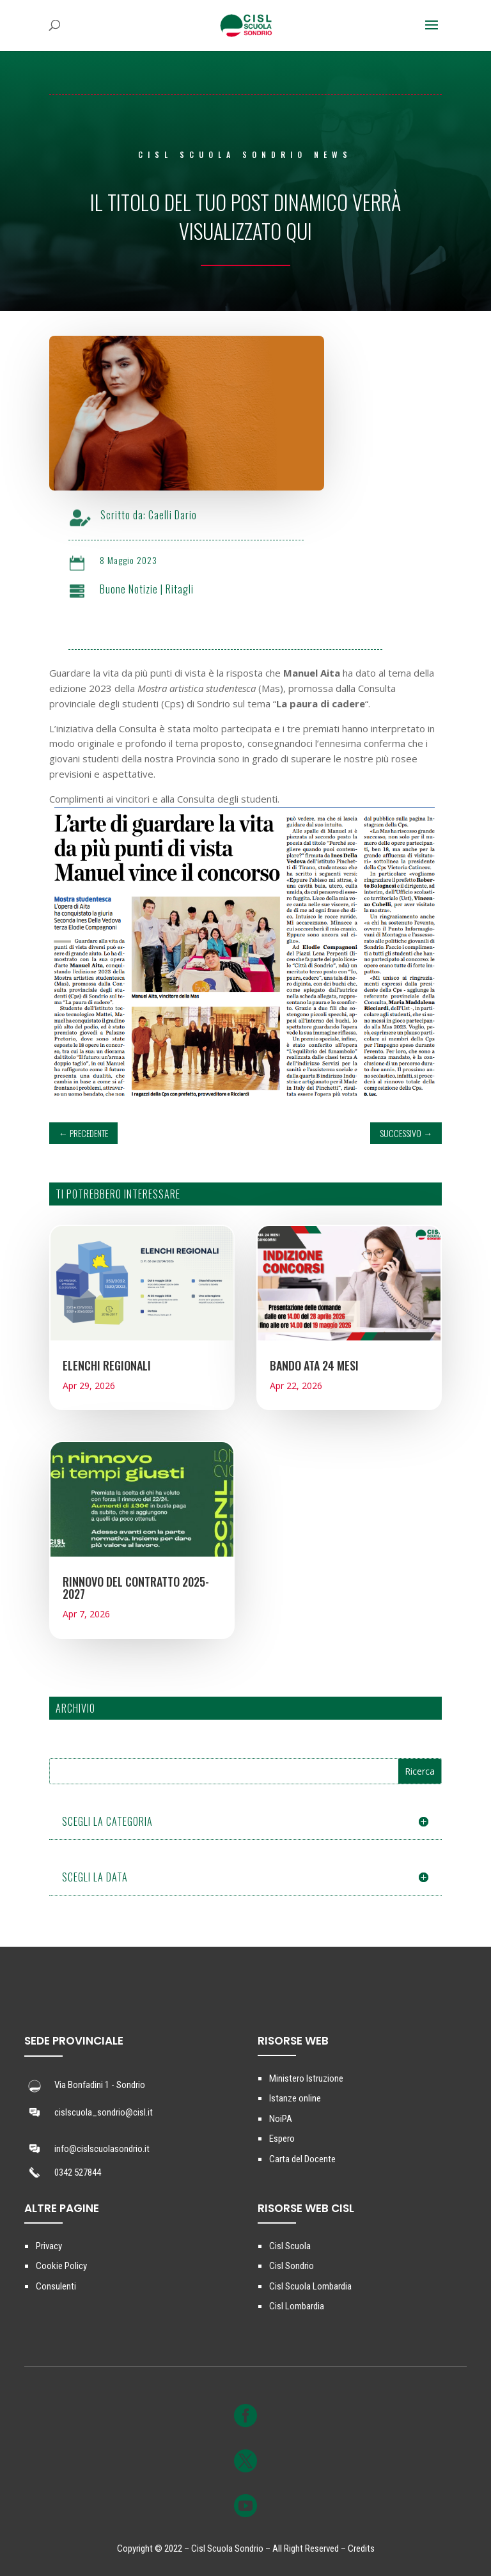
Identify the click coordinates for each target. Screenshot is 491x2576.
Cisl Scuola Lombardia (310, 2286)
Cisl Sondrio (291, 2266)
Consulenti (56, 2286)
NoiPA (280, 2118)
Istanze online (295, 2098)
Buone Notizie (167, 589)
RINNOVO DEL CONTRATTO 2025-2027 (136, 1587)
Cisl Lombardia (296, 2306)
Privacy (49, 2246)
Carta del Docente (302, 2159)
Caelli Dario (211, 514)
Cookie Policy (61, 2266)
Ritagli (218, 589)
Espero (282, 2138)
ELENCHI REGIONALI (107, 1365)
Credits (361, 2548)
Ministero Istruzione (306, 2078)
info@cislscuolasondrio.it (102, 2149)
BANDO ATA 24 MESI (314, 1365)
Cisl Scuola (290, 2246)
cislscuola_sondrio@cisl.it (103, 2112)
